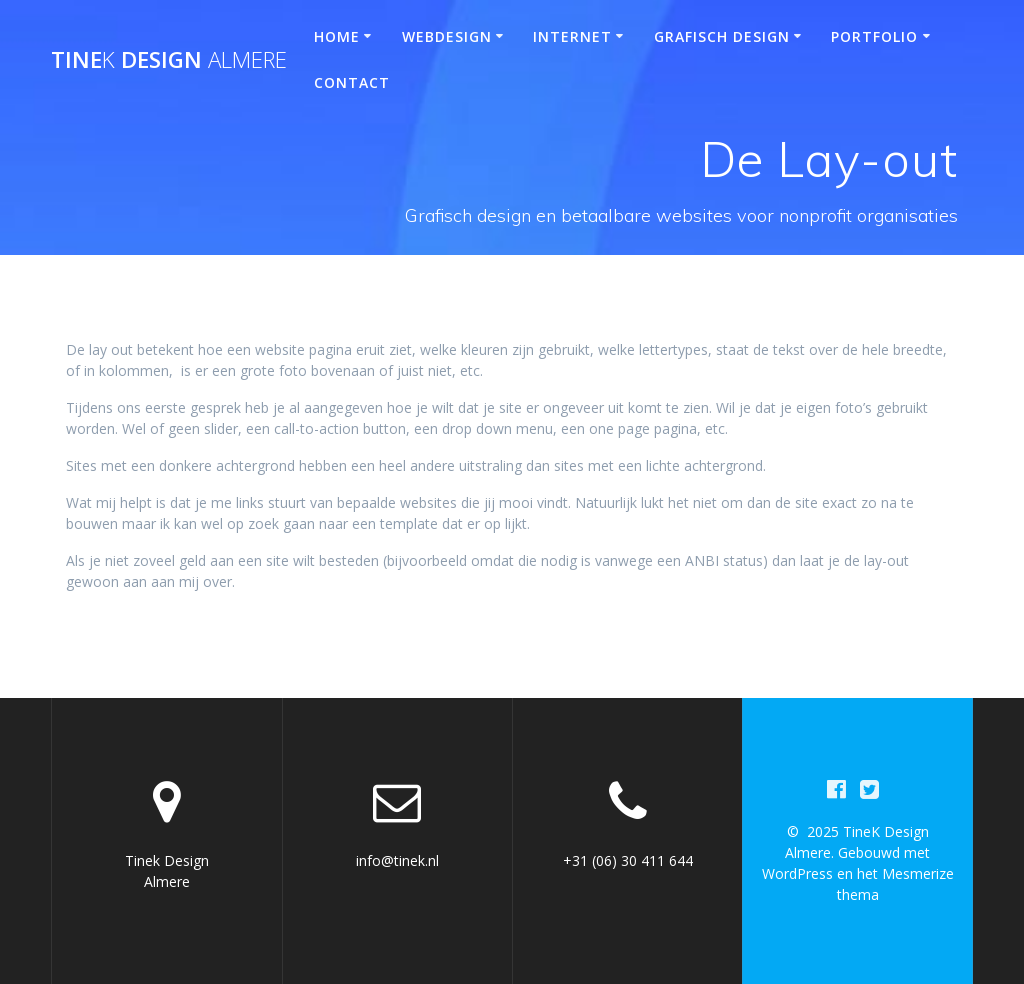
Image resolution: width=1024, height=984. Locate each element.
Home (337, 36)
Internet (572, 36)
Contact (352, 82)
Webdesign (447, 36)
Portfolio (874, 36)
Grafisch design (722, 36)
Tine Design (169, 60)
